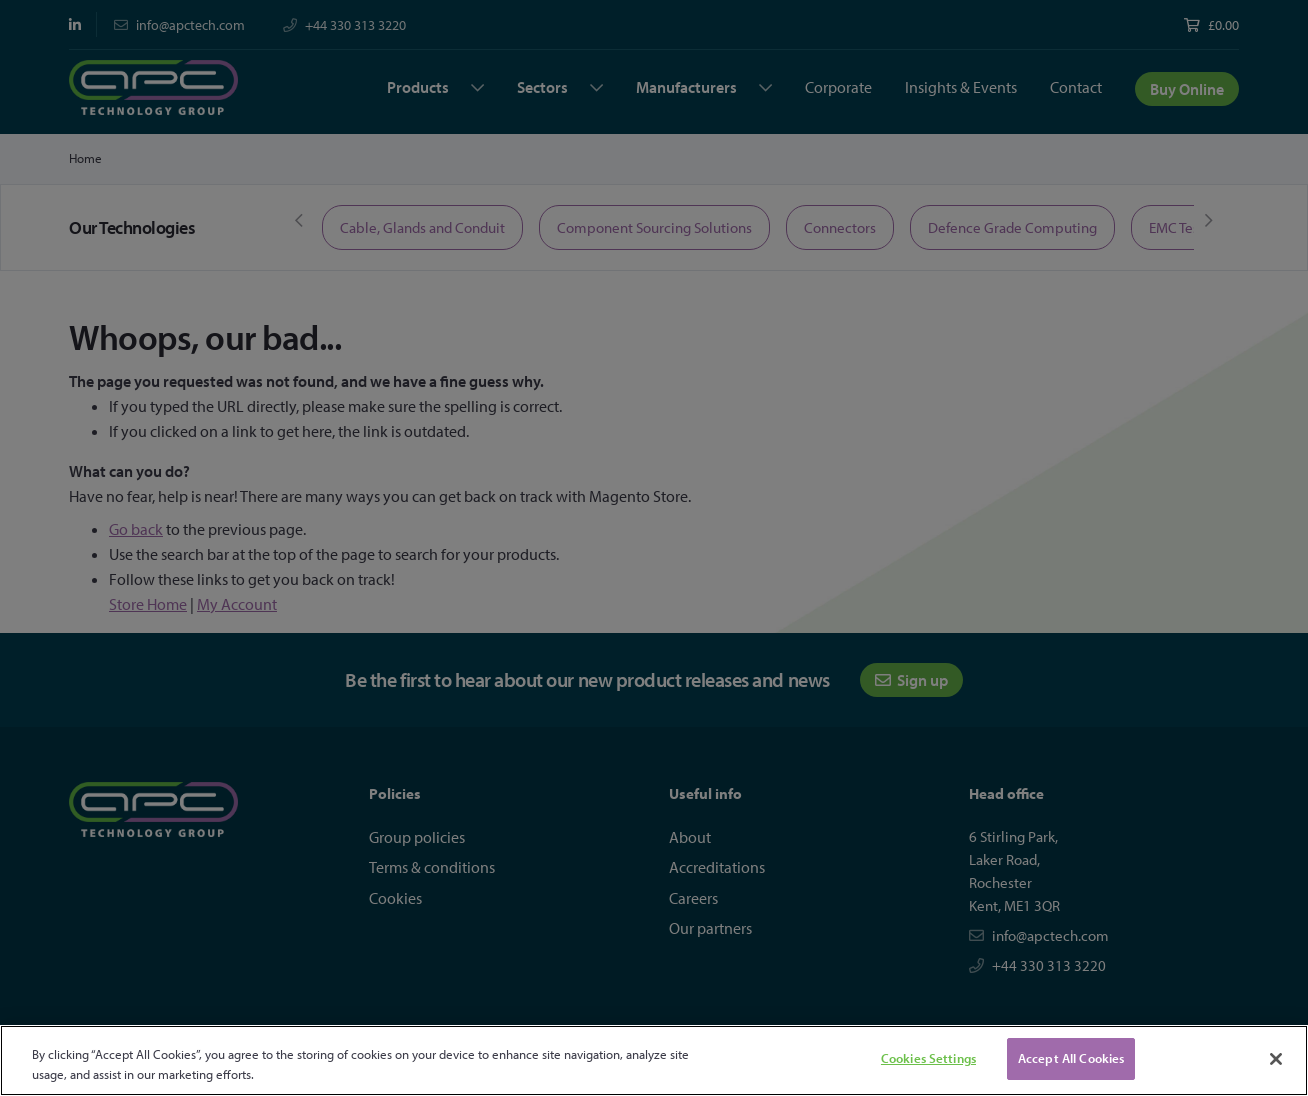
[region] (654, 1060)
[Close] (1276, 1059)
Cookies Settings (928, 1058)
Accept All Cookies (1071, 1058)
